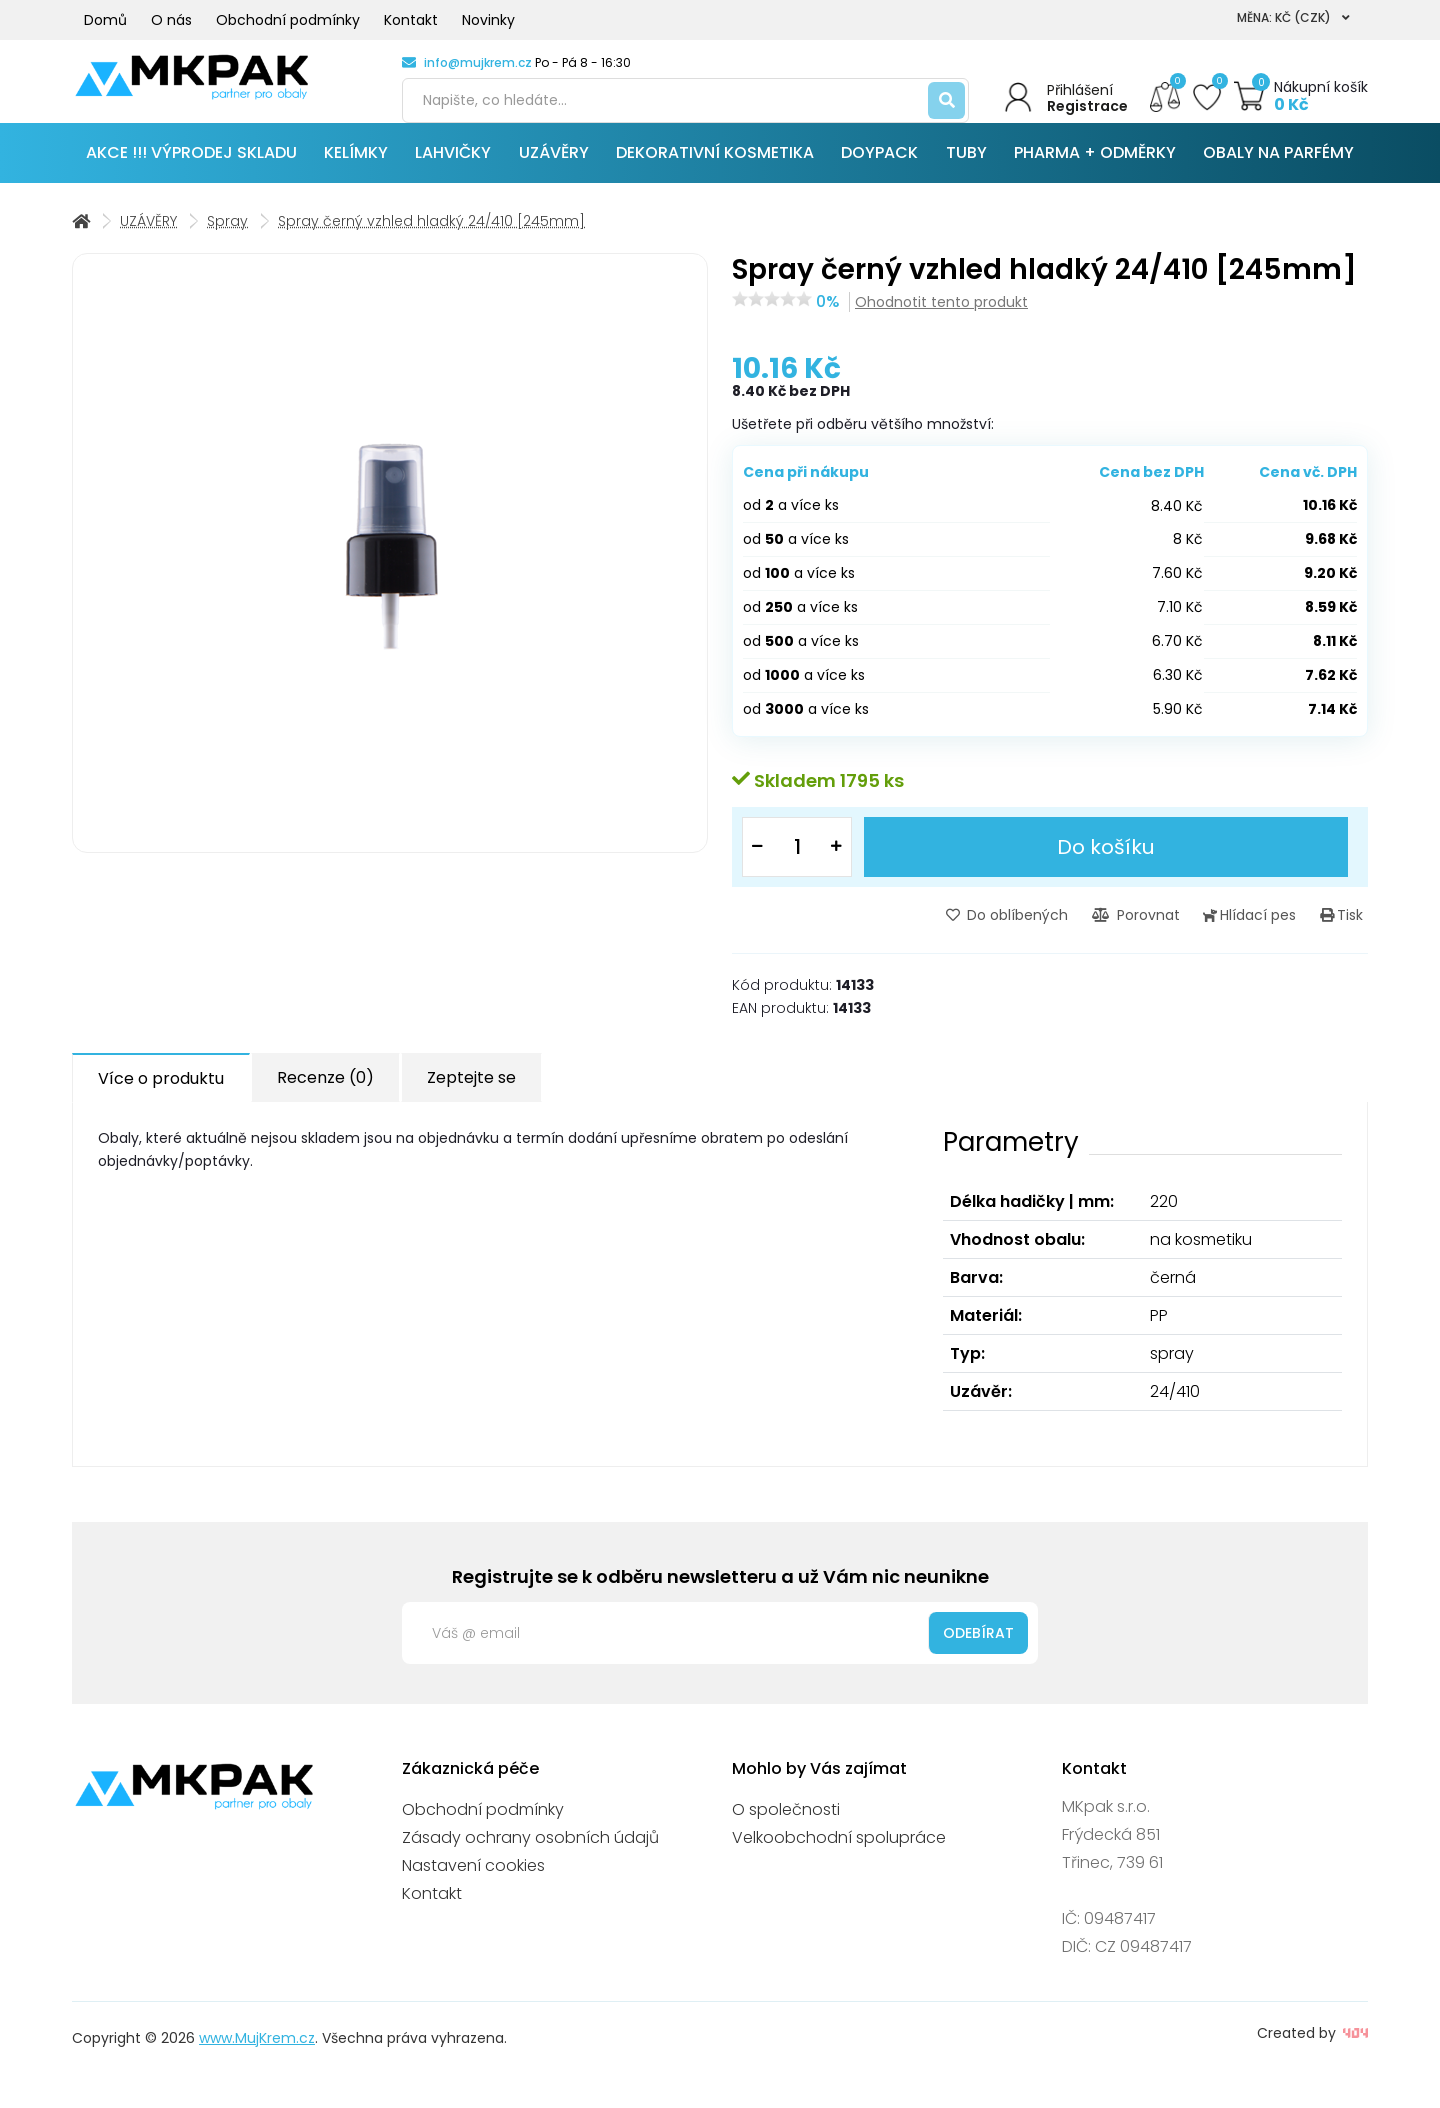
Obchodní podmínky (288, 20)
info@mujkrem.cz (478, 62)
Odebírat (978, 1646)
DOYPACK (879, 169)
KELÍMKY (356, 169)
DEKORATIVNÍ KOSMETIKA (715, 169)
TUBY (966, 169)
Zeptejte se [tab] (471, 1091)
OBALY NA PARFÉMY (1278, 169)
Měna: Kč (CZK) (1293, 17)
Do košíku (1107, 862)
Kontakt (411, 20)
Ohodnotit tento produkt (941, 319)
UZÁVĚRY (554, 169)
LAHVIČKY (453, 169)
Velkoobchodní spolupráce (839, 1851)
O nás (171, 20)
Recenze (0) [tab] (325, 1091)
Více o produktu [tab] (161, 1092)
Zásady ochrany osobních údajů (530, 1851)
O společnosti (786, 1823)
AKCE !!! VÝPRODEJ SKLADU (191, 169)
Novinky (488, 20)
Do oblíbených (1041, 930)
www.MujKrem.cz (257, 2052)
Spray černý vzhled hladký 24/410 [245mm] (431, 238)
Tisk (1346, 930)
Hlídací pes (1264, 930)
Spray (227, 238)
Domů (105, 20)
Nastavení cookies (473, 1879)
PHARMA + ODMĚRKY (1095, 169)
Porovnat (1160, 930)
